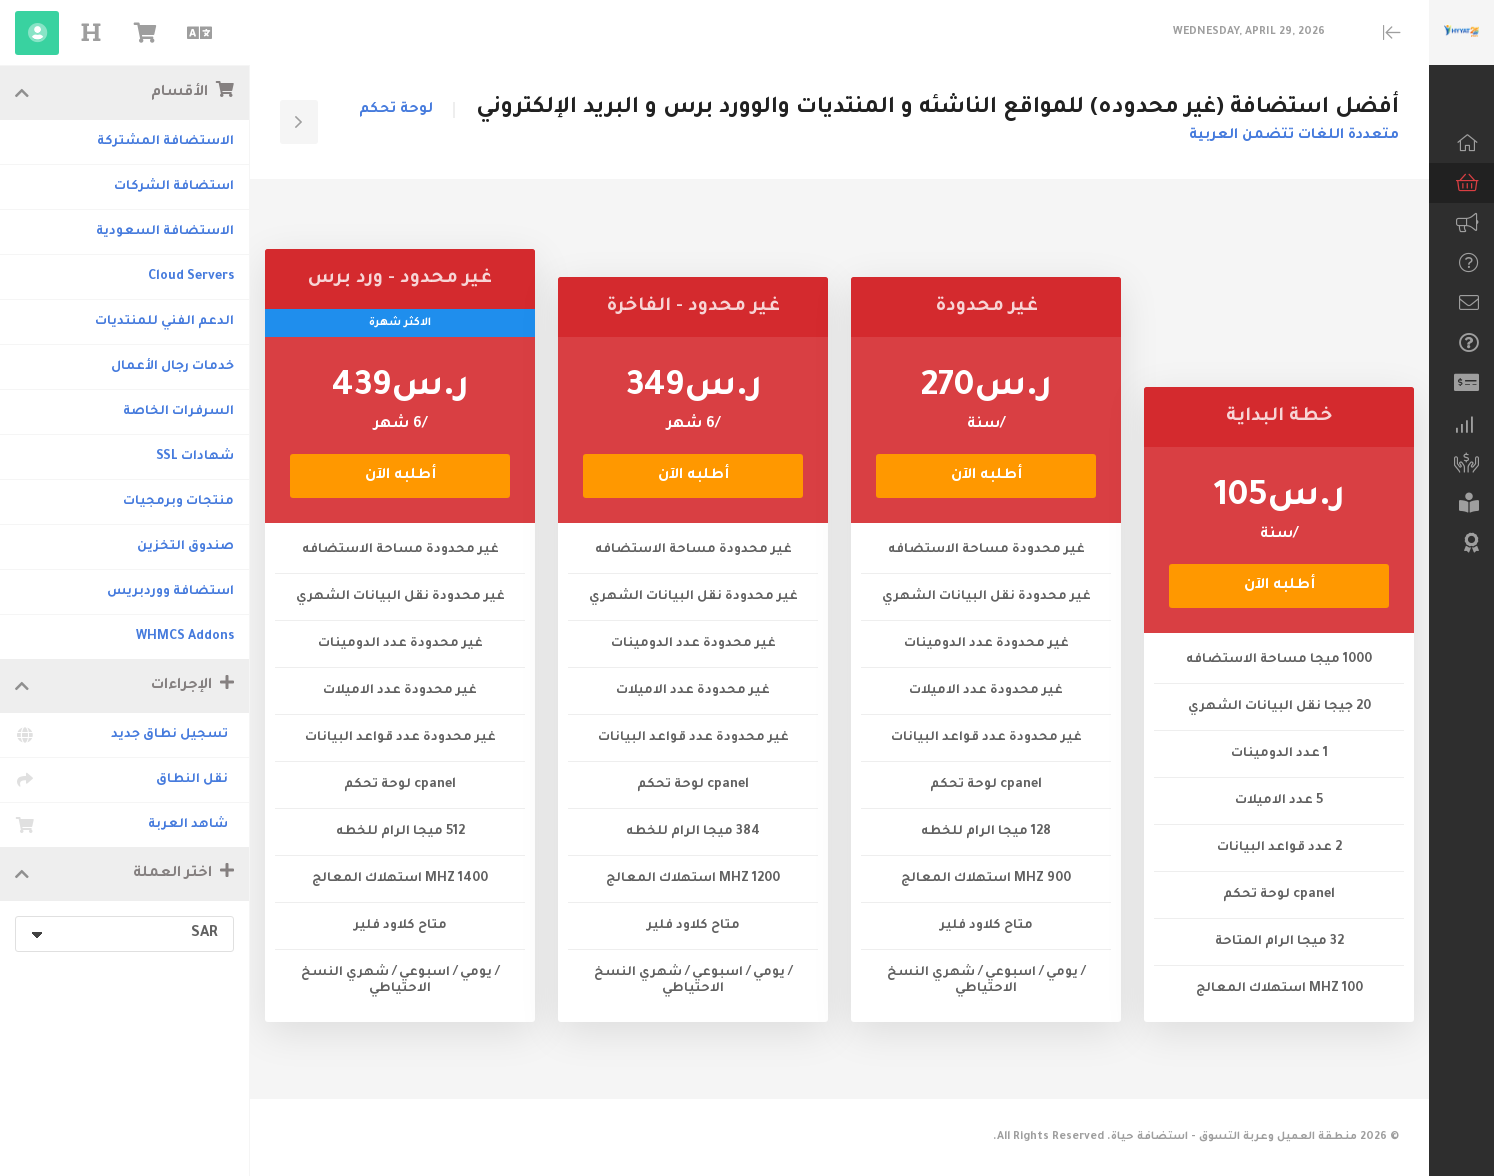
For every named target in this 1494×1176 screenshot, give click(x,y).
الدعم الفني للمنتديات (164, 322)
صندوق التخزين (185, 547)
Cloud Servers (191, 277)
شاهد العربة (124, 825)
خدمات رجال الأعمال (172, 367)
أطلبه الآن (1279, 586)
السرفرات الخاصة (178, 412)
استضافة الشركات (174, 187)
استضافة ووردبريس (170, 592)
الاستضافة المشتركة (165, 142)
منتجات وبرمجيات (178, 502)
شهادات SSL (195, 457)
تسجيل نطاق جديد (124, 735)
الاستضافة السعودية (165, 232)
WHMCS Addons (185, 637)
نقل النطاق (124, 780)
